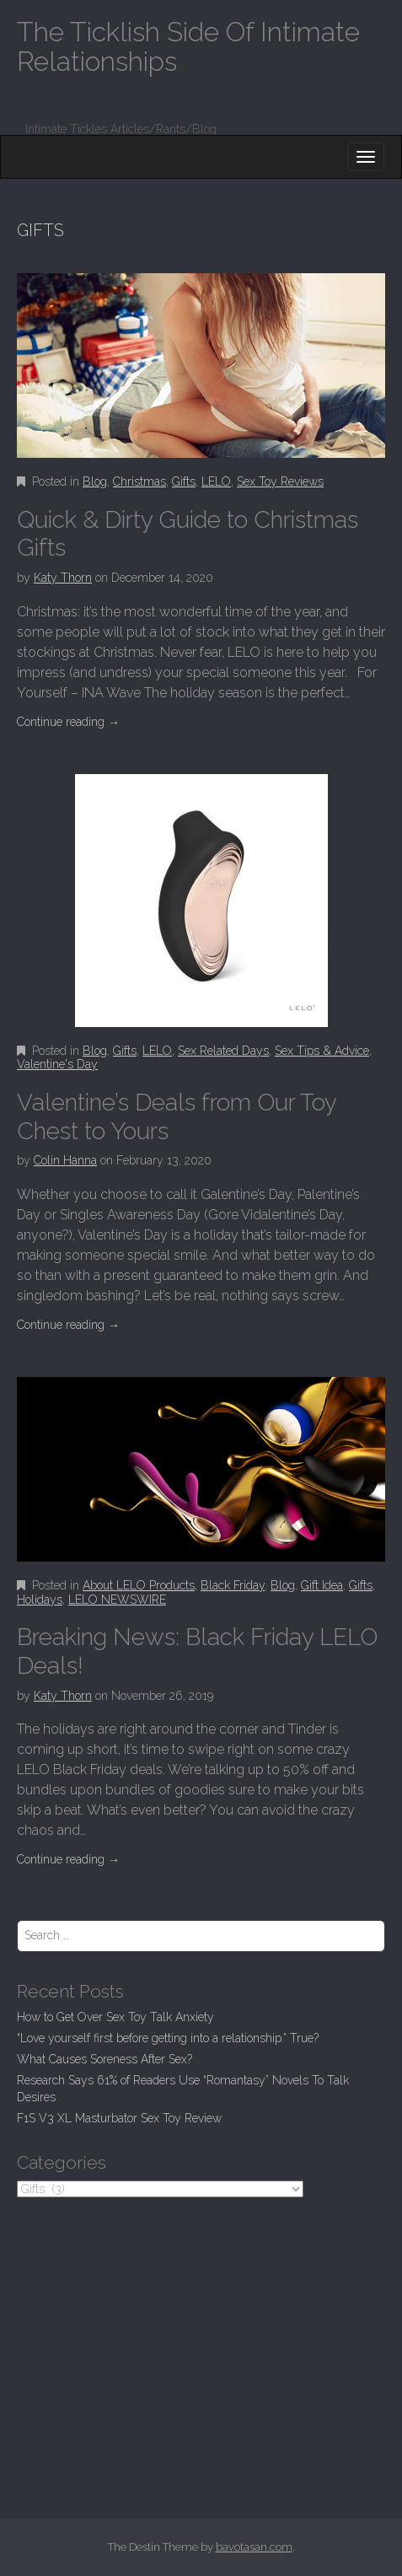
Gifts (184, 481)
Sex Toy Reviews (280, 481)
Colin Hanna (65, 1160)
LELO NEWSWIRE (117, 1599)
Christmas (139, 481)
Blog (95, 481)
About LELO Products (139, 1585)
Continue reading (68, 722)
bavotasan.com (254, 2547)
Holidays (39, 1599)
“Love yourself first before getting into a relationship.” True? (168, 2038)
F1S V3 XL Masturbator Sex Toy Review (119, 2118)
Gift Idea (322, 1585)
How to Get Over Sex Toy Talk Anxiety (115, 2017)
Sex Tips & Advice (322, 1050)
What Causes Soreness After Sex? (104, 2059)
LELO (216, 481)
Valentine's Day (57, 1064)
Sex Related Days (223, 1050)
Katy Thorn (63, 577)
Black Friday (233, 1585)
